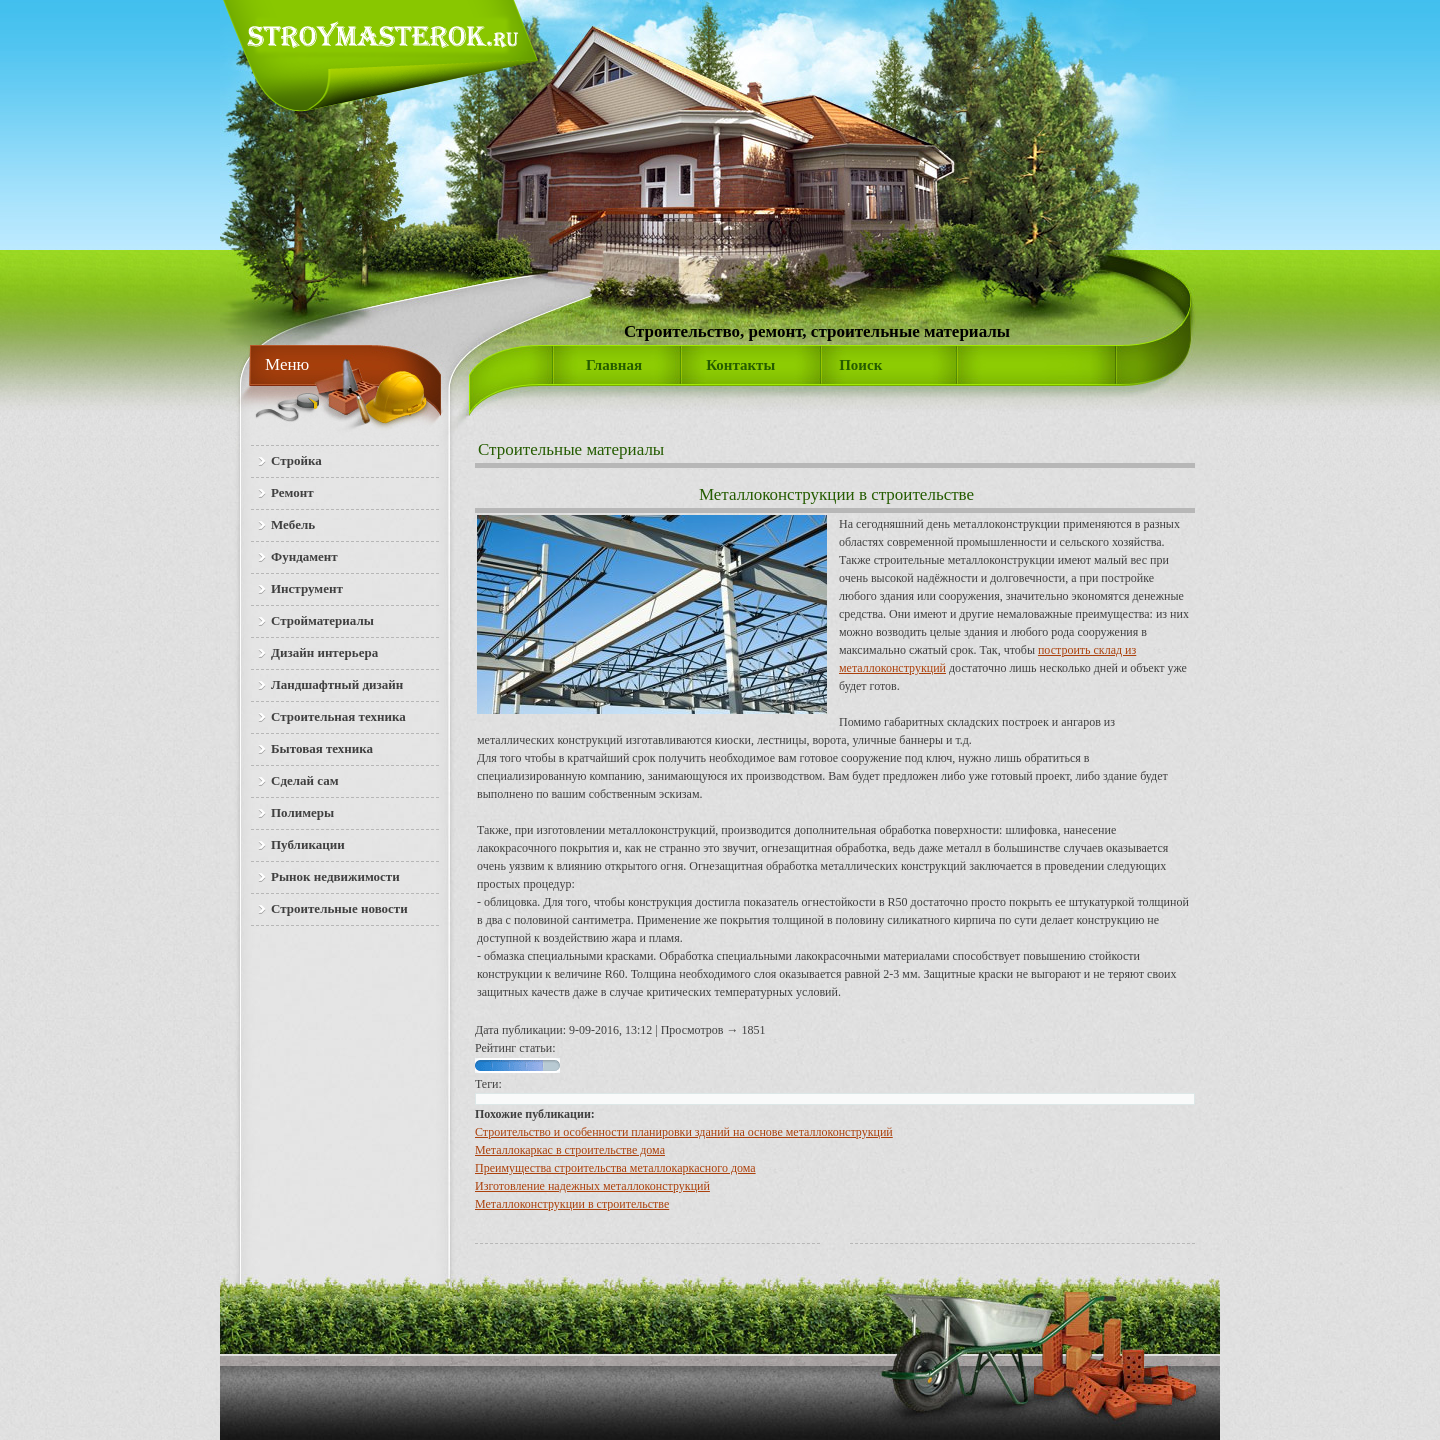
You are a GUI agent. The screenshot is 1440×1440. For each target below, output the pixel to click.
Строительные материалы (571, 449)
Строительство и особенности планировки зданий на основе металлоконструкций (684, 1132)
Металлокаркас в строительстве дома (570, 1150)
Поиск (860, 365)
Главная (614, 365)
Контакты (740, 365)
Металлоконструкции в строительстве (572, 1204)
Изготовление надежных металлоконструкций (592, 1186)
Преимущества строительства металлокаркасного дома (615, 1168)
